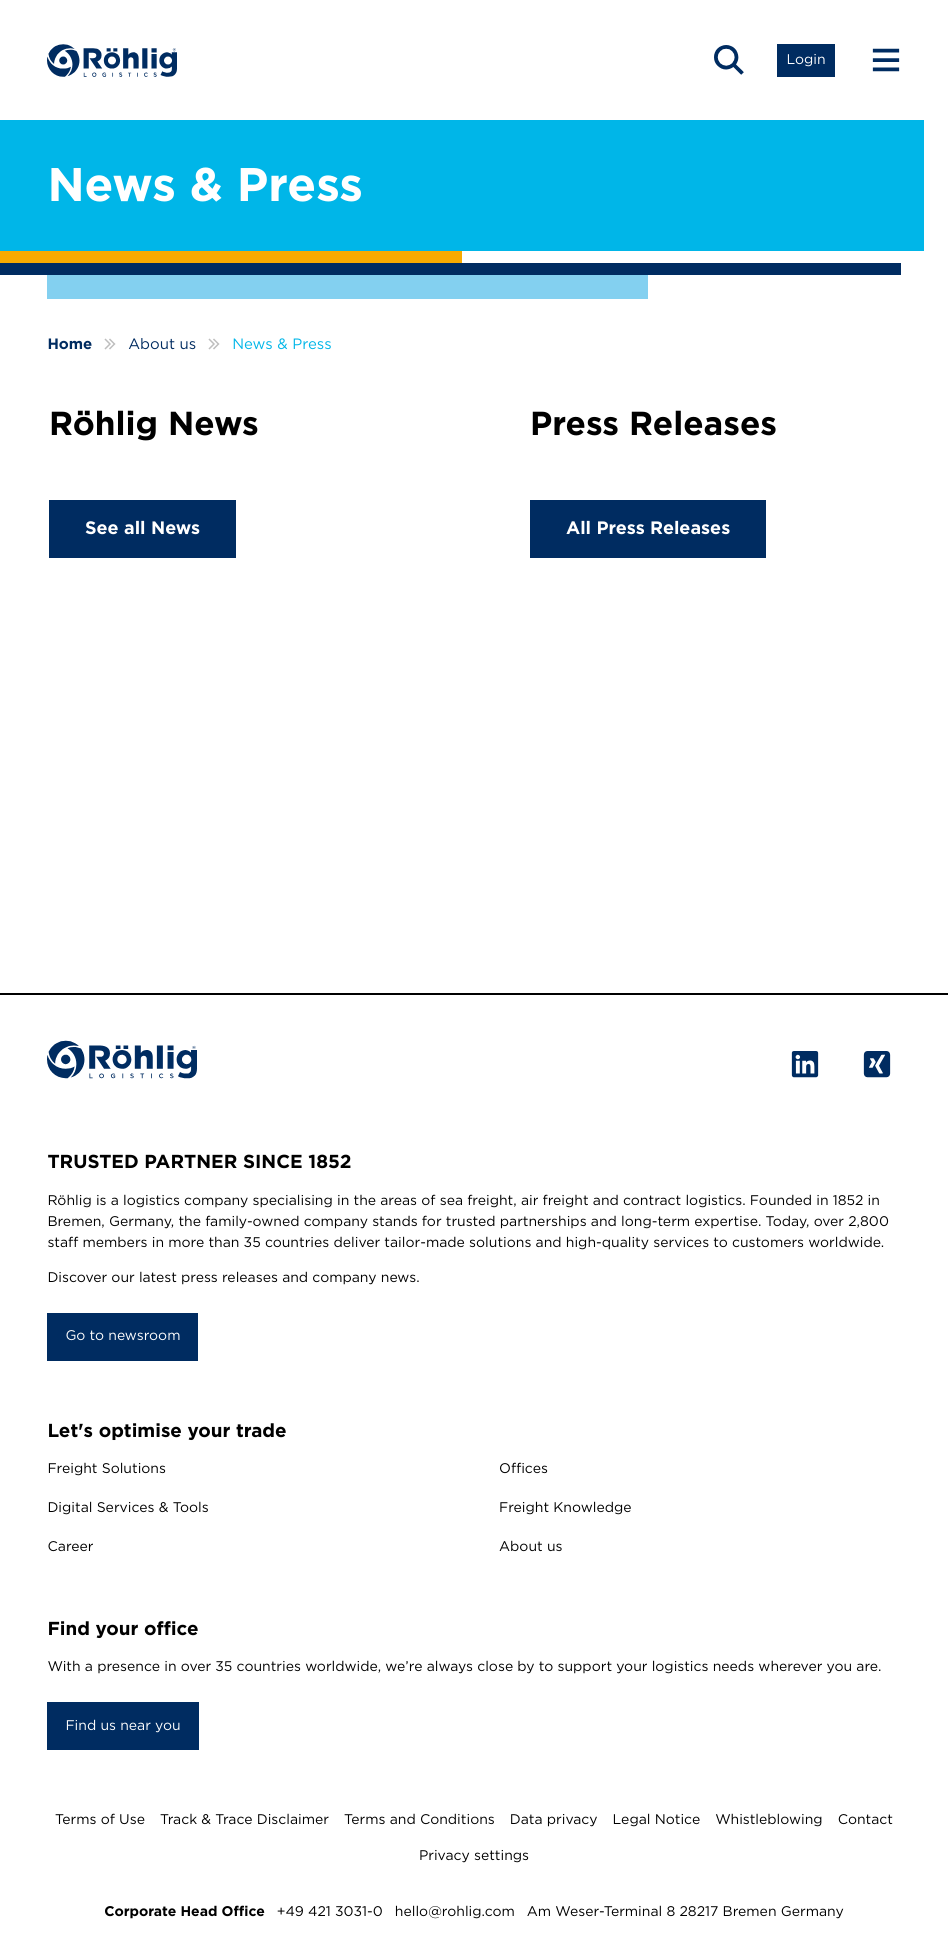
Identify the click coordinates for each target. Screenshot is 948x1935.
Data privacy (554, 1820)
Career (70, 1547)
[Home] (112, 60)
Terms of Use (100, 1820)
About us (530, 1547)
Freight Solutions (106, 1469)
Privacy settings (474, 1856)
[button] (729, 60)
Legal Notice (657, 1820)
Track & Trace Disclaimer (244, 1820)
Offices (523, 1469)
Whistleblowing (768, 1820)
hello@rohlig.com (455, 1912)
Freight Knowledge (565, 1508)
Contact (865, 1820)
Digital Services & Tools (127, 1508)
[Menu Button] (877, 60)
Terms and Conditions (419, 1820)
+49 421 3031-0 (330, 1912)
